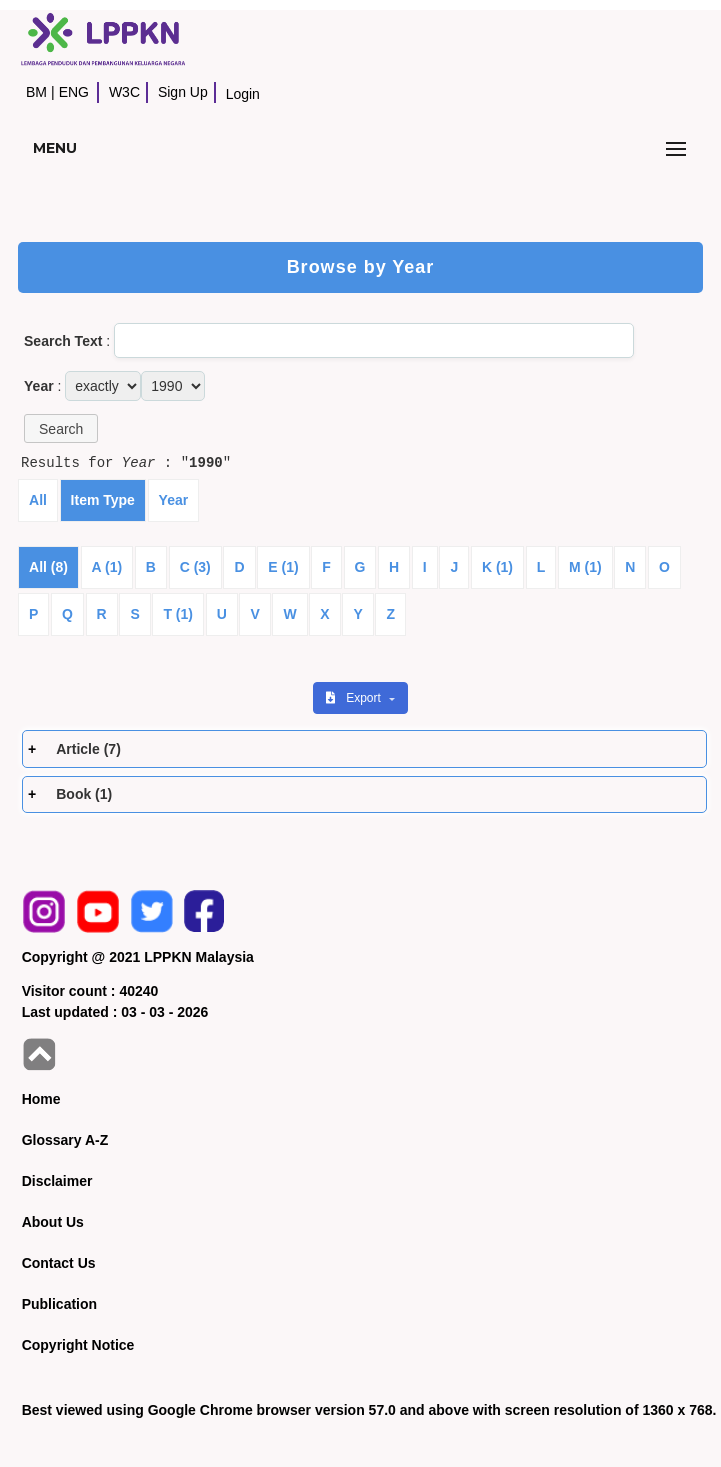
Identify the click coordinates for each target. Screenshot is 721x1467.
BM (36, 92)
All (38, 500)
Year (174, 500)
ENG (74, 92)
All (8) (48, 567)
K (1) (497, 567)
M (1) (585, 567)
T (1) (178, 614)
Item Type (103, 500)
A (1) (107, 567)
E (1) (283, 567)
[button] (61, 428)
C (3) (195, 567)
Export (355, 698)
